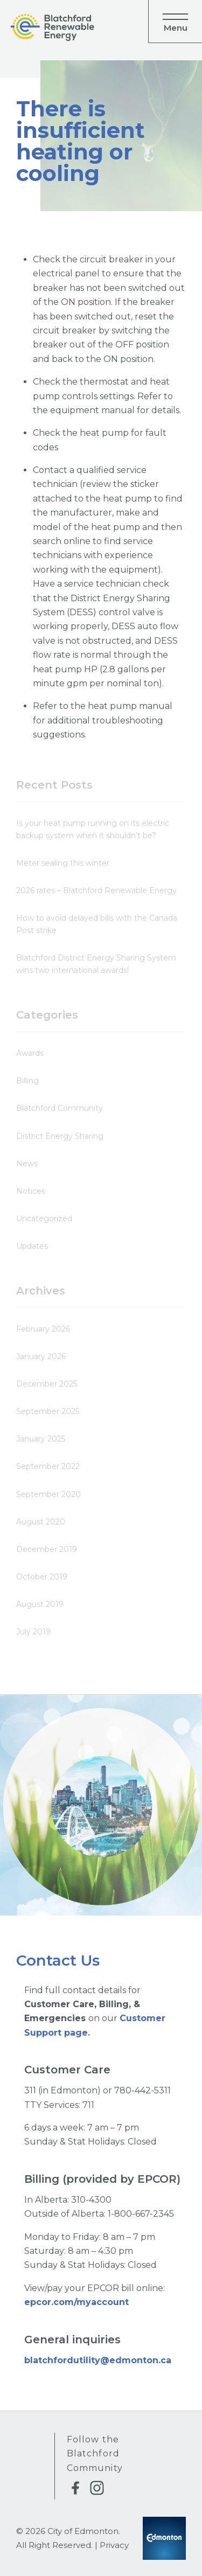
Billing (27, 1080)
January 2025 (40, 1439)
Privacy (114, 2545)
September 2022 (48, 1466)
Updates (32, 1246)
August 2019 (40, 1604)
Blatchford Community (59, 1108)
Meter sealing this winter (62, 863)
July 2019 (33, 1632)
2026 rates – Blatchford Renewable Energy (96, 890)
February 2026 (43, 1329)
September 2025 (47, 1411)
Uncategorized (44, 1218)
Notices (30, 1191)
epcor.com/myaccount (77, 2302)
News (27, 1163)
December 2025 (46, 1384)
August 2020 (40, 1522)
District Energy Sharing (59, 1136)
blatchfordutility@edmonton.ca (97, 2360)
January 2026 (41, 1356)
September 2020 (48, 1494)
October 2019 (41, 1577)
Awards (30, 1053)
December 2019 (46, 1549)
